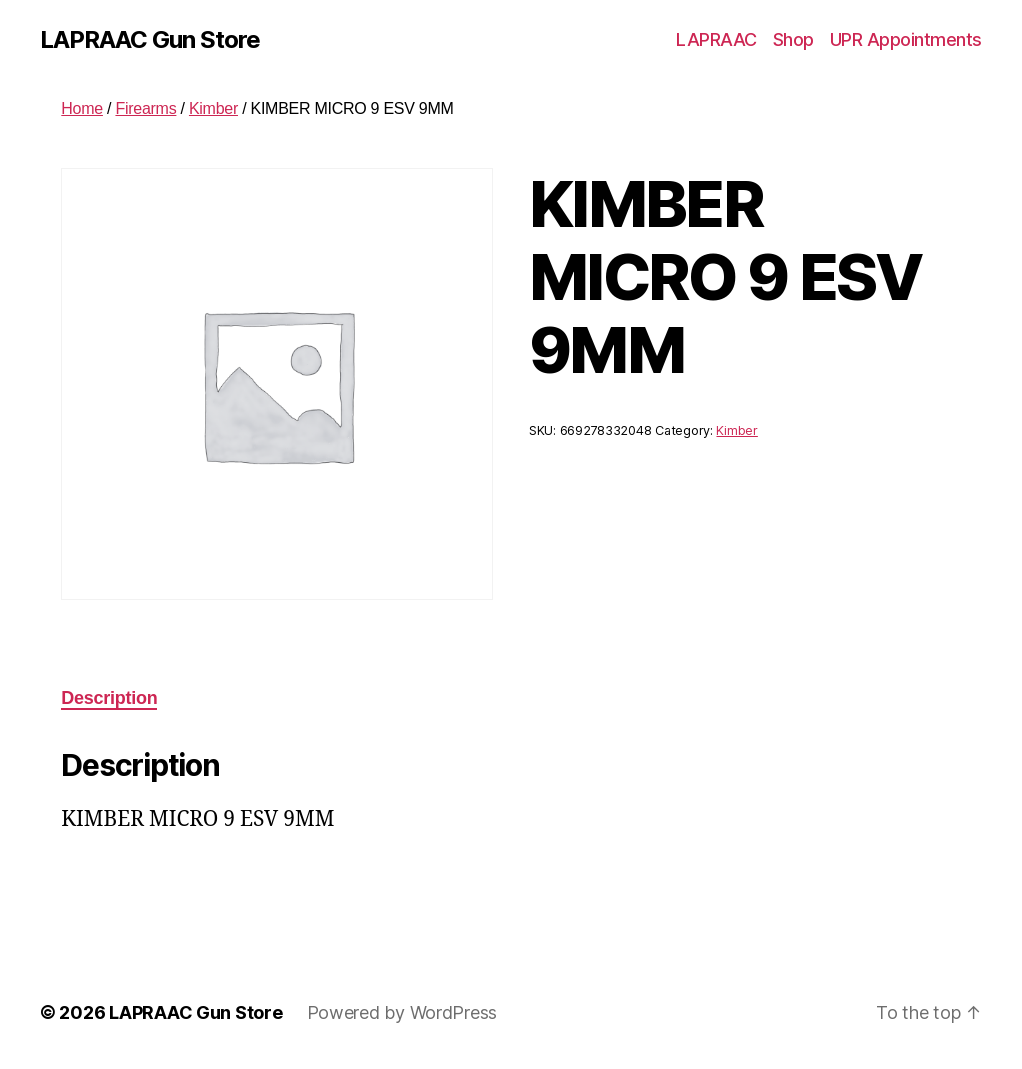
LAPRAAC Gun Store (150, 40)
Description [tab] (109, 698)
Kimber (213, 108)
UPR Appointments (906, 39)
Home (82, 108)
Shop (793, 39)
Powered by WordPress (402, 1012)
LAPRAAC (716, 39)
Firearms (145, 108)
